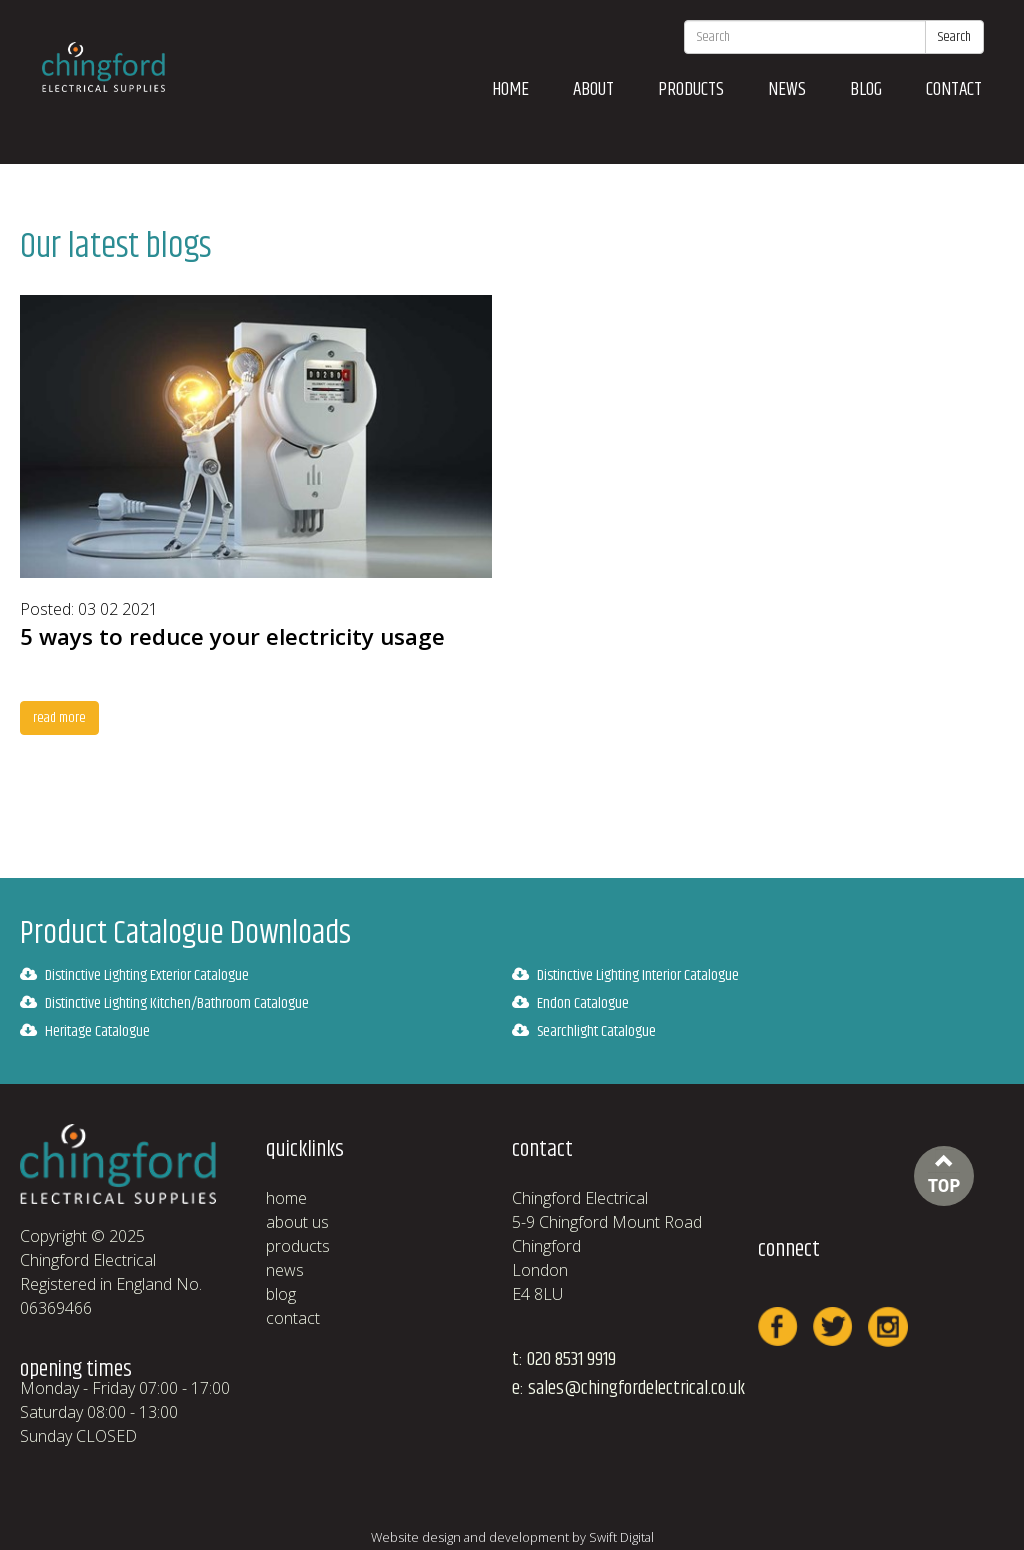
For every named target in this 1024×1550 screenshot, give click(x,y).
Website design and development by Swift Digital (512, 1537)
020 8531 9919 (571, 1359)
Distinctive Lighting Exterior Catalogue (134, 975)
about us (297, 1222)
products (691, 89)
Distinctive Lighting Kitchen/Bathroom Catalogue (164, 1003)
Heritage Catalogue (85, 1031)
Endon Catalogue (570, 1003)
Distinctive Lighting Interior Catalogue (625, 975)
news (787, 89)
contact (954, 89)
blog (866, 89)
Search (954, 37)
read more (59, 718)
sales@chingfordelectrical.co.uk (636, 1388)
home (510, 89)
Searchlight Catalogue (584, 1031)
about (593, 89)
